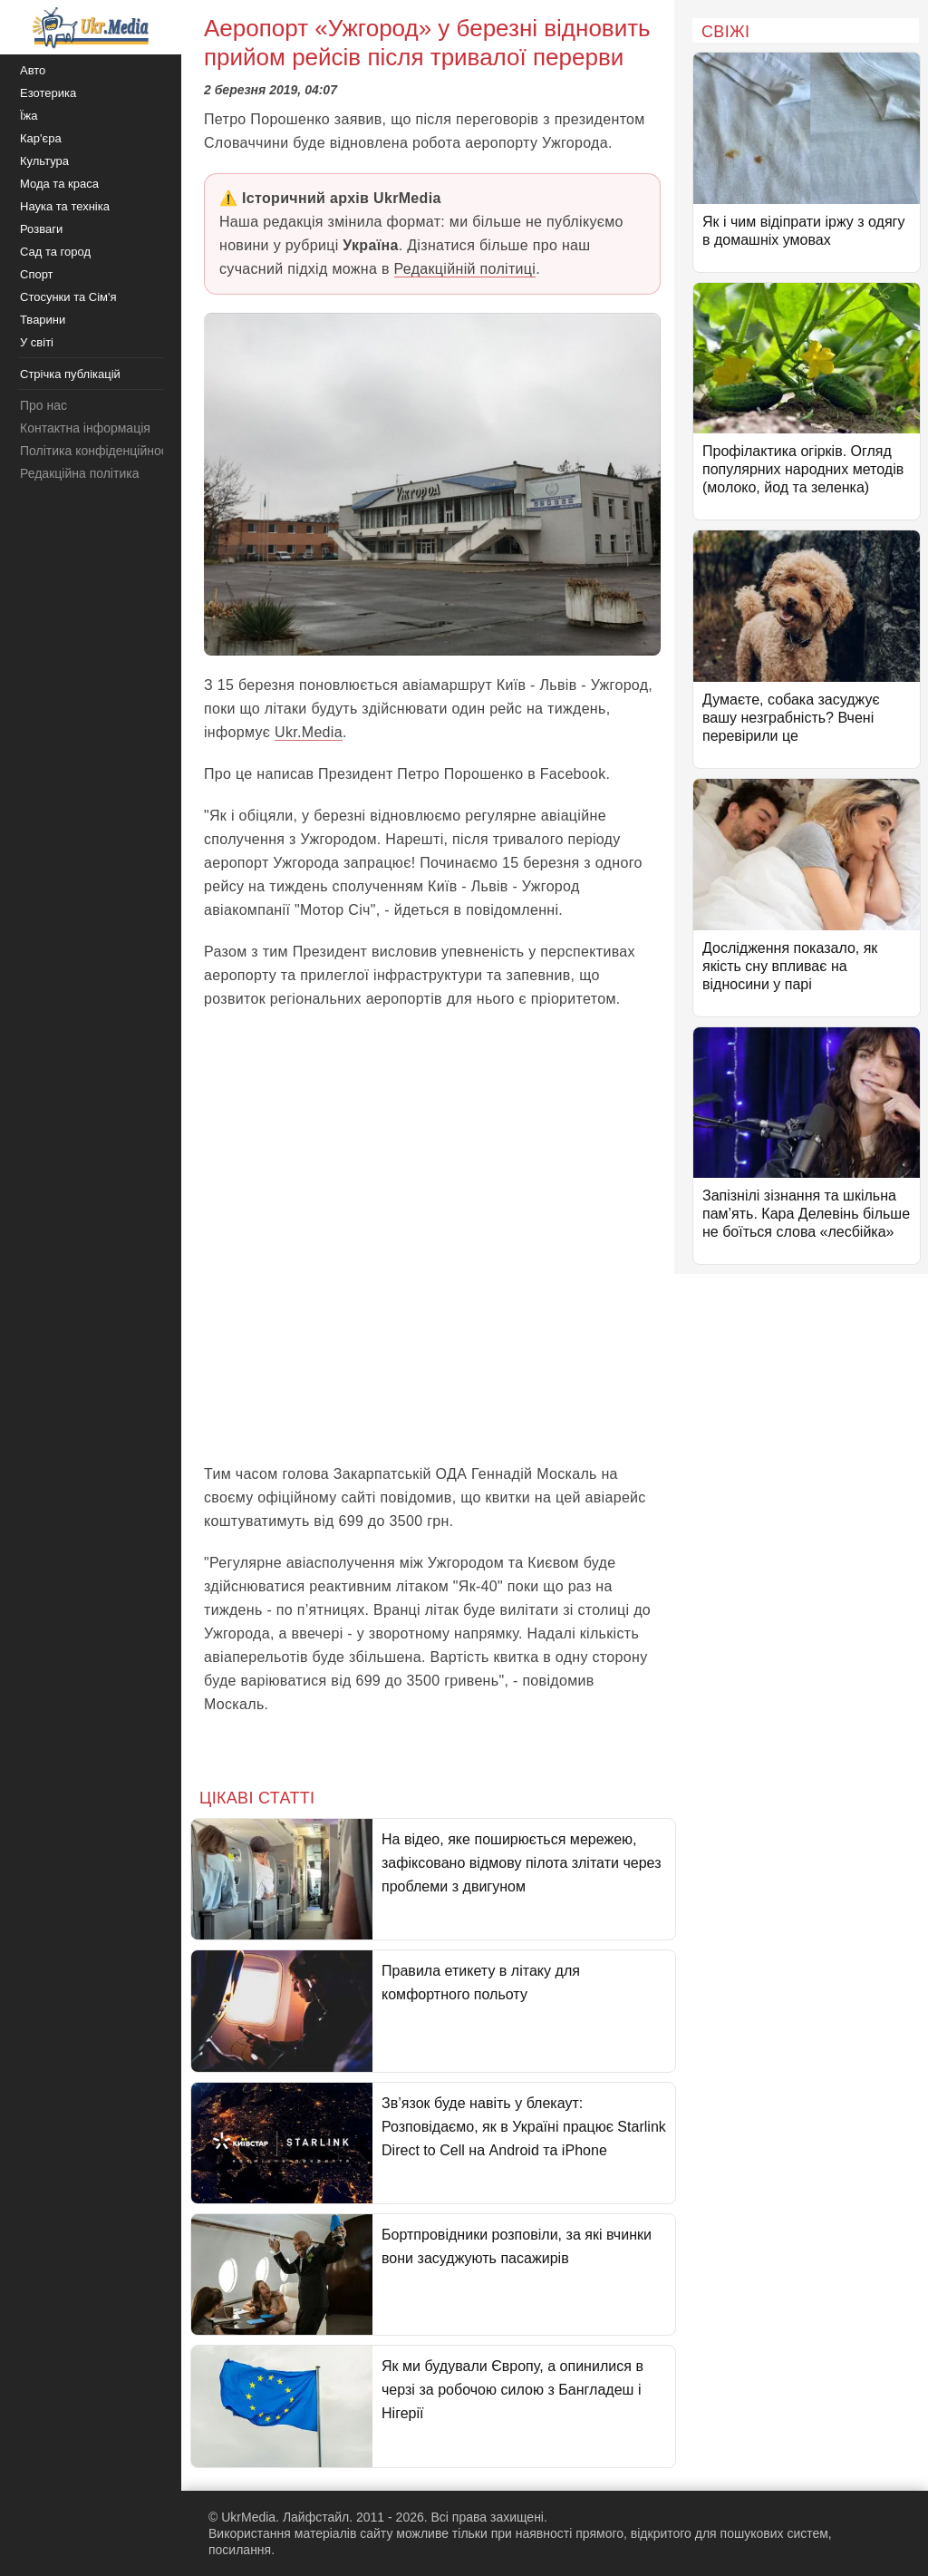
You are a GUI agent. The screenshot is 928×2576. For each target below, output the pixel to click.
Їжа (29, 115)
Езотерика (48, 93)
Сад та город (55, 251)
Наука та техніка (65, 206)
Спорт (36, 274)
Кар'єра (41, 138)
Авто (32, 70)
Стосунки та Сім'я (68, 297)
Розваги (41, 229)
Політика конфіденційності (98, 450)
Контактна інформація (85, 428)
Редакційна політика (79, 473)
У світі (36, 342)
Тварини (42, 319)
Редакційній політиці (465, 269)
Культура (44, 161)
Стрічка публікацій (70, 374)
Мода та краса (59, 183)
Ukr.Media (309, 732)
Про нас (43, 405)
